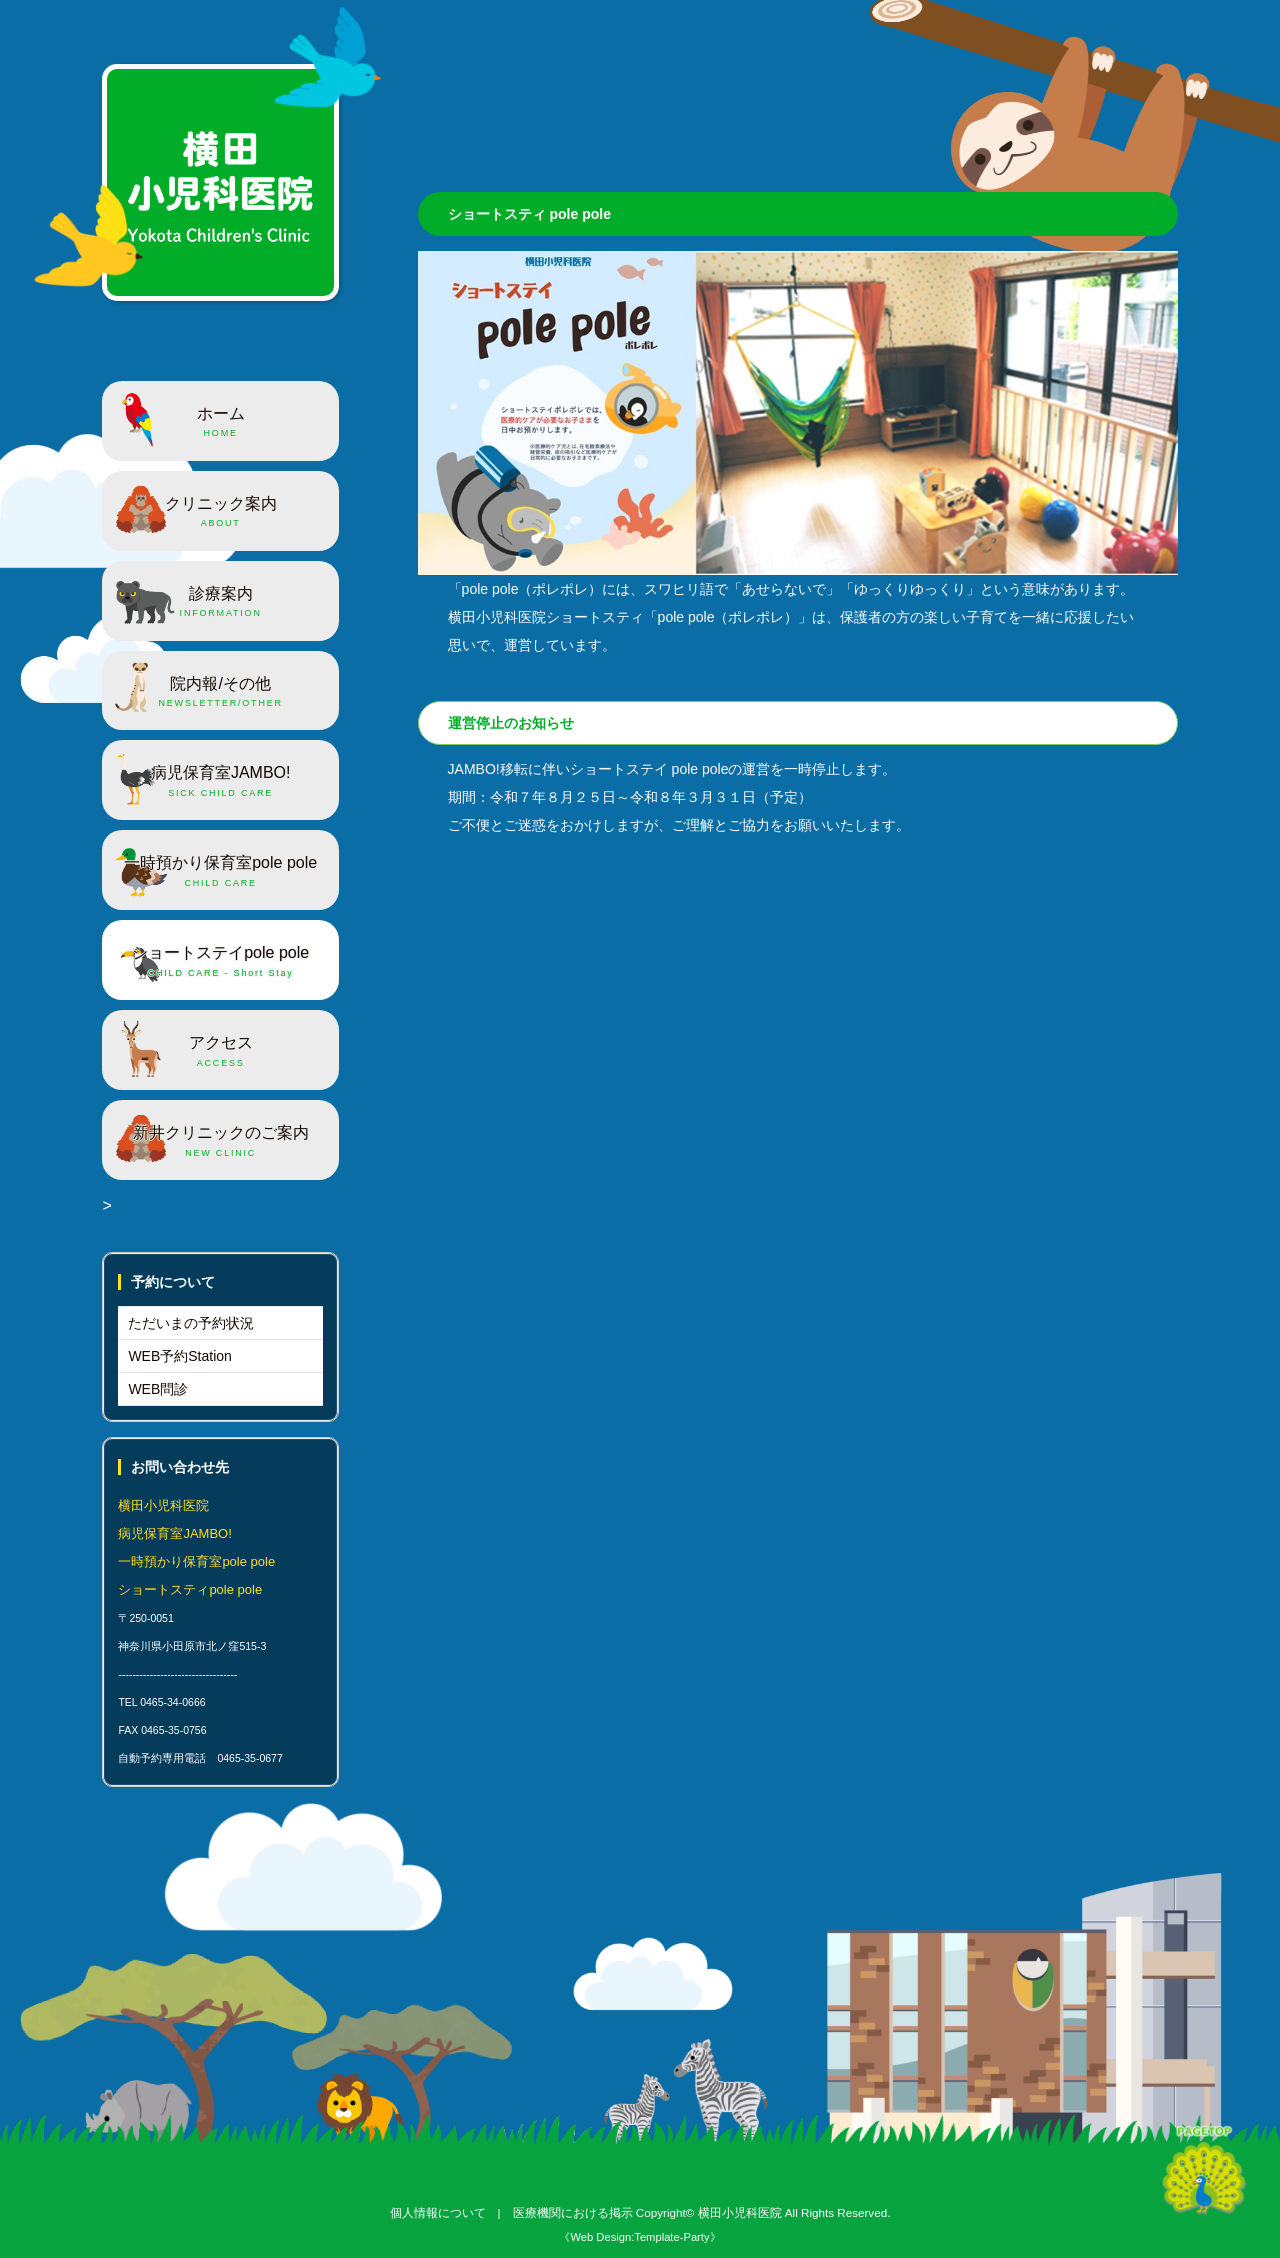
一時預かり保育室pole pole (220, 872)
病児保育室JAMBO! (220, 782)
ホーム (220, 423)
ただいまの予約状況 (191, 1323)
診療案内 (220, 603)
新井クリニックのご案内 (220, 1142)
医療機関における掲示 (573, 2212)
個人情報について (438, 2212)
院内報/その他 (220, 693)
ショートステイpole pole (220, 962)
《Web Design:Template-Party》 (639, 2237)
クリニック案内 (220, 513)
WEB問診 (158, 1389)
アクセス (220, 1052)
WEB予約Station (179, 1356)
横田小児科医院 (740, 2212)
